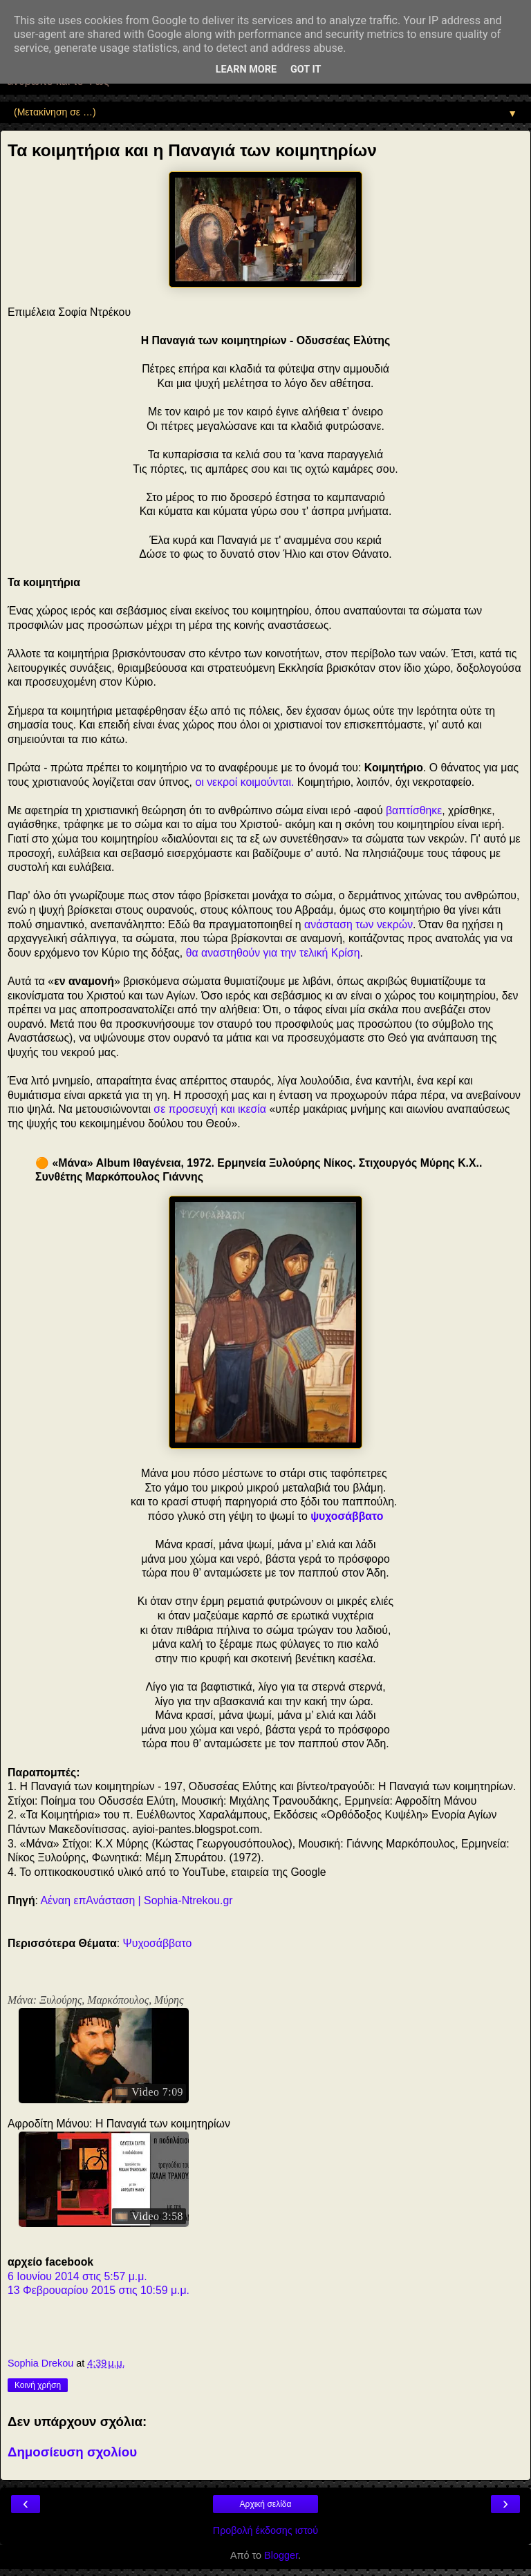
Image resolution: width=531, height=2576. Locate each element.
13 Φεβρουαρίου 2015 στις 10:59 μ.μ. (98, 2290)
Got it (305, 69)
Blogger (281, 2555)
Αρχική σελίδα (266, 2504)
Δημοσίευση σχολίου (72, 2452)
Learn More (246, 69)
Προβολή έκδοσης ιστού (266, 2530)
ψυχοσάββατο (346, 1516)
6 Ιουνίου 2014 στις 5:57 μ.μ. (77, 2276)
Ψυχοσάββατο (157, 1943)
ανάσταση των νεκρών (358, 924)
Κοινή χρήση (38, 2385)
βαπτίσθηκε (414, 810)
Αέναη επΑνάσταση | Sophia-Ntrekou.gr (137, 1900)
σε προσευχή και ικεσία (209, 1109)
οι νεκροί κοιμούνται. (244, 782)
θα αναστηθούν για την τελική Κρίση (273, 953)
